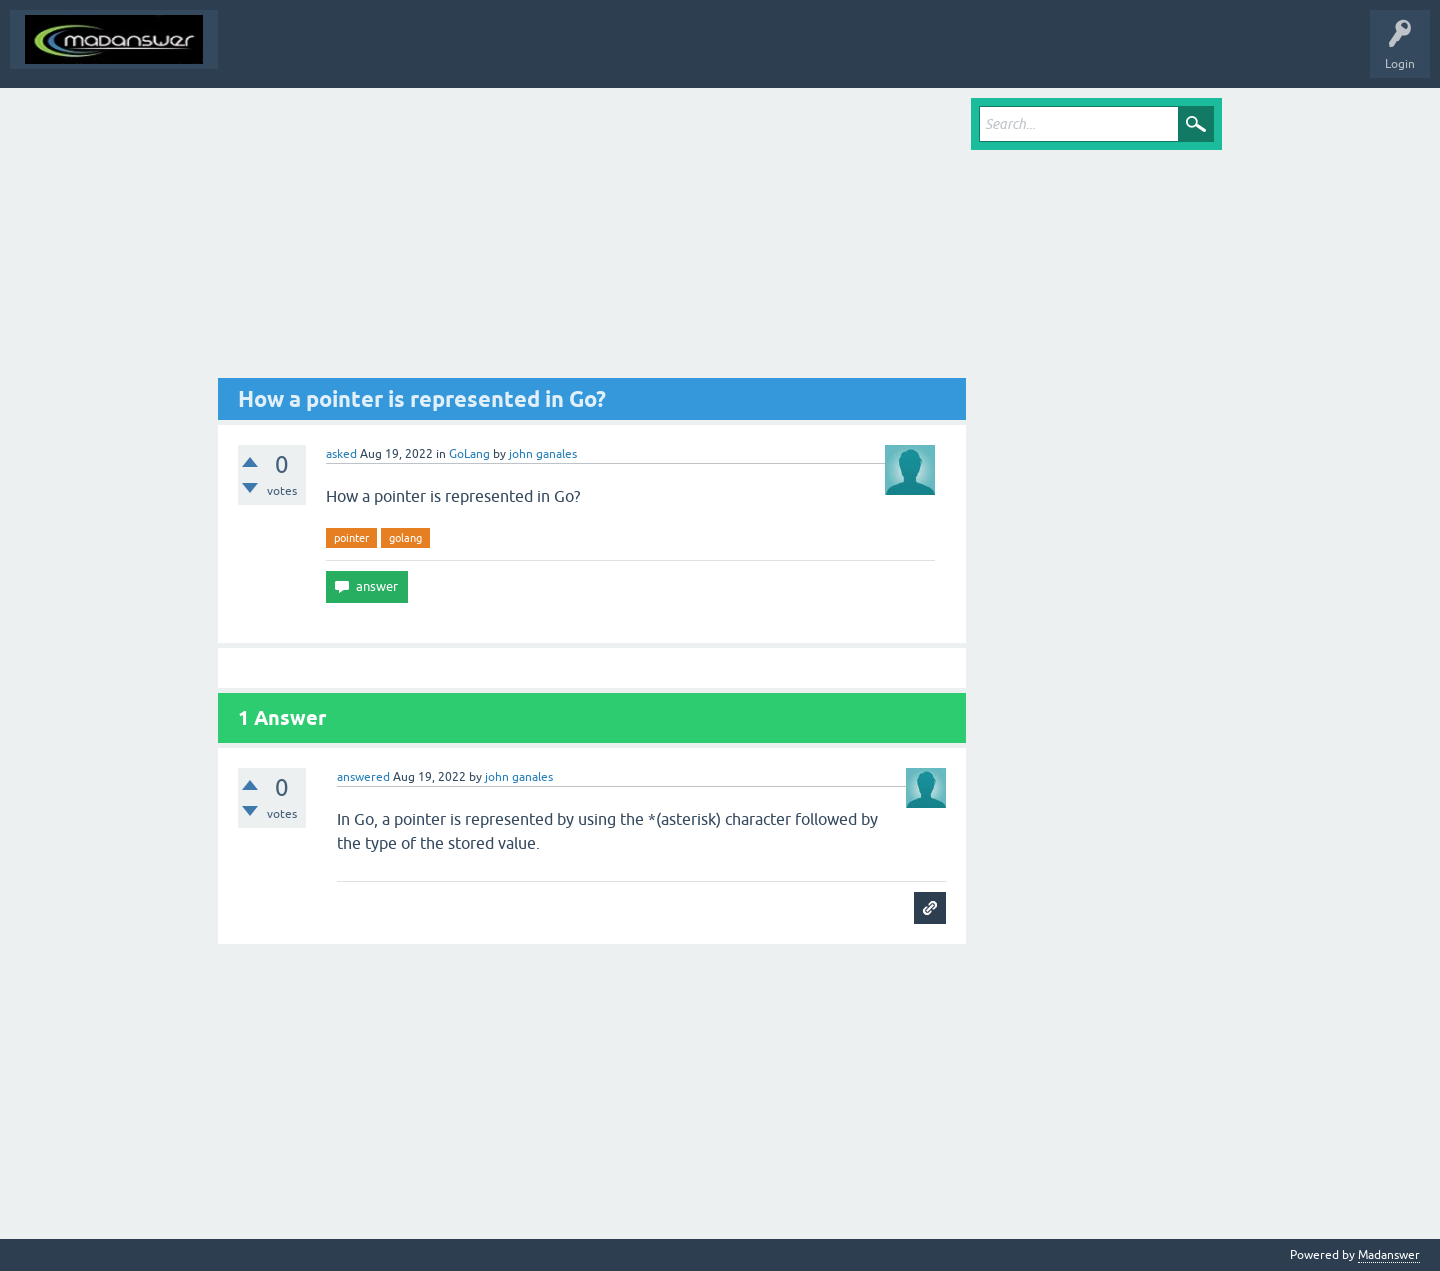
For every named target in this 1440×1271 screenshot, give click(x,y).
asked (341, 454)
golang (405, 538)
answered (363, 777)
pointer (351, 538)
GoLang (469, 454)
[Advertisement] (592, 238)
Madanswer (1389, 1255)
